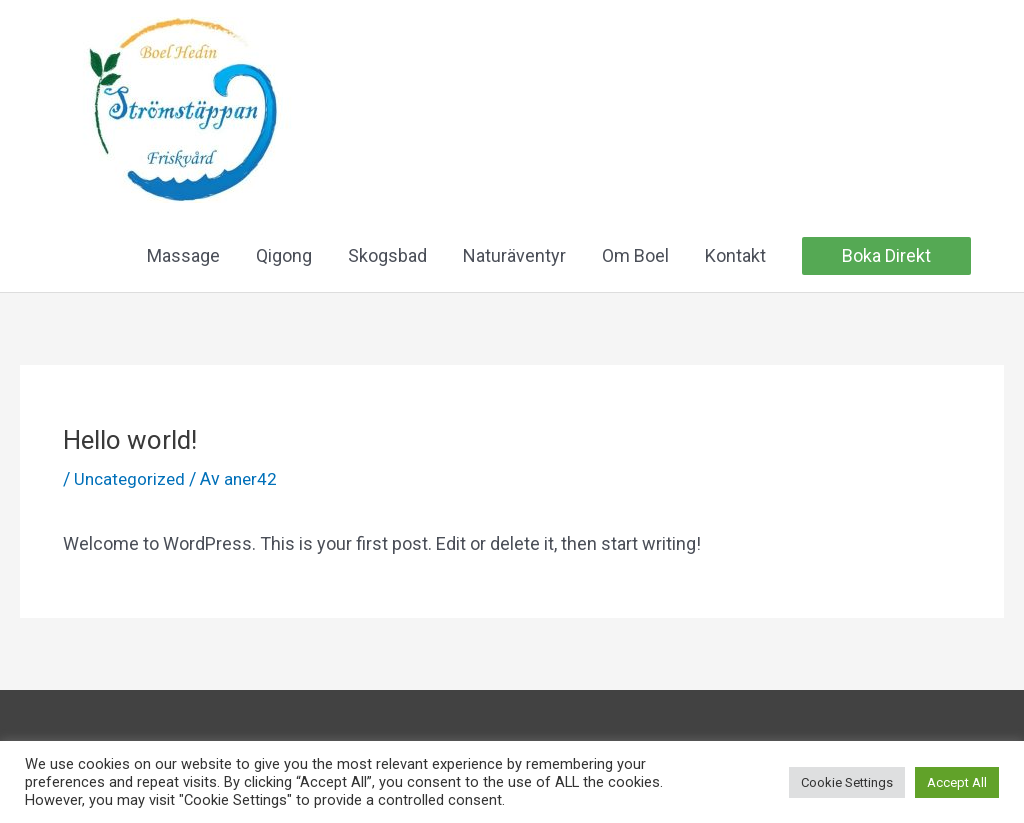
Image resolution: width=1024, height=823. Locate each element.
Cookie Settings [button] (847, 782)
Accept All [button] (957, 782)
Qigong (284, 257)
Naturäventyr (514, 257)
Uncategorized (132, 480)
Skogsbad (387, 257)
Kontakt (735, 257)
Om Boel (635, 257)
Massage (183, 257)
